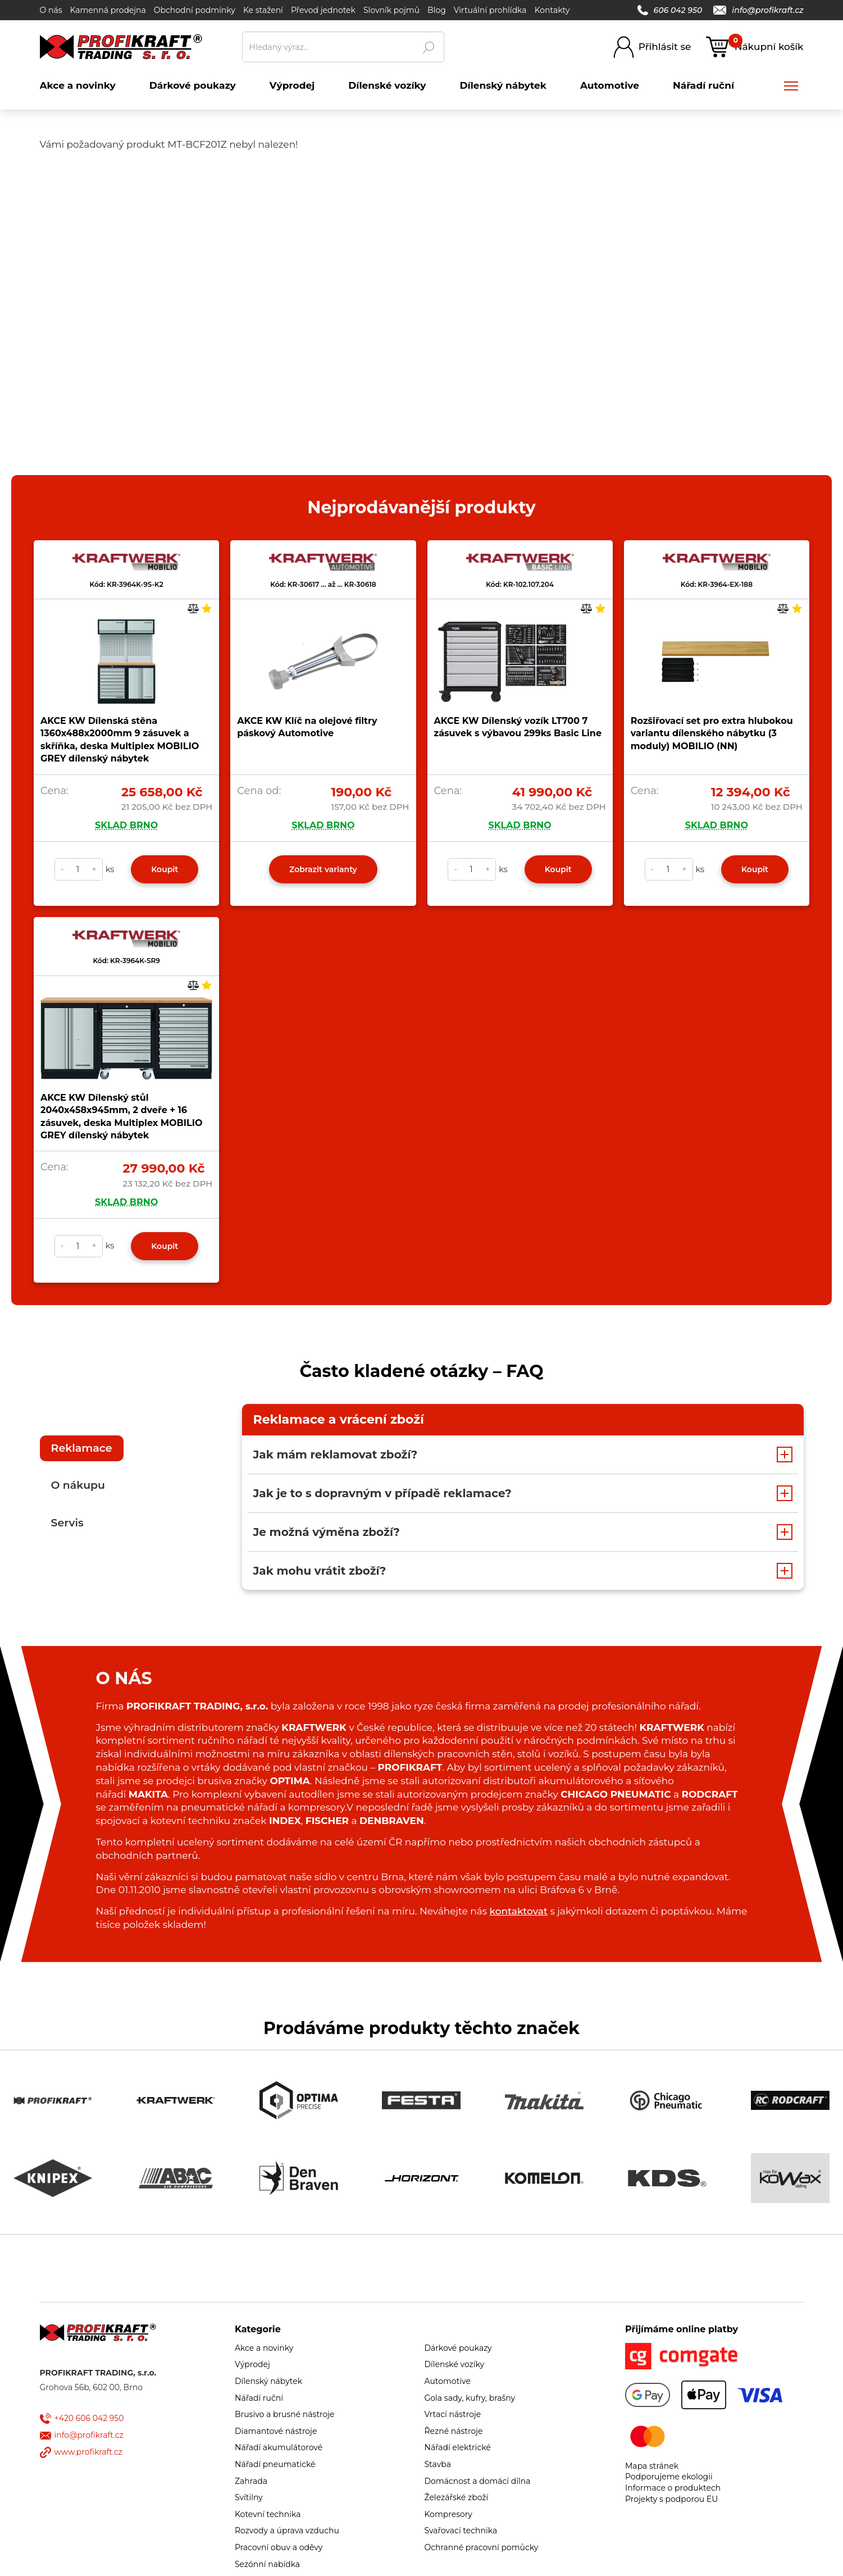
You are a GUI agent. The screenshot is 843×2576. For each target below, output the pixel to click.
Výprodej (252, 2364)
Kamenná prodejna (107, 10)
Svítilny (249, 2497)
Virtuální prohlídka (490, 10)
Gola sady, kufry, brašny (470, 2398)
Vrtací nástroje (453, 2414)
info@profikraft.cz (758, 10)
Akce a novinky (264, 2348)
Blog (436, 10)
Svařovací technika (461, 2530)
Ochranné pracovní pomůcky (482, 2547)
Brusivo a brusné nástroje (285, 2414)
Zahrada (251, 2481)
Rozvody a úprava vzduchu (287, 2530)
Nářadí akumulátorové (278, 2447)
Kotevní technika (267, 2514)
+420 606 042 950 (89, 2418)
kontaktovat (519, 1911)
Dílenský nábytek (268, 2381)
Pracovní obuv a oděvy (278, 2547)
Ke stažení (263, 10)
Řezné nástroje (454, 2431)
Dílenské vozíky (455, 2364)
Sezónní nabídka (267, 2564)
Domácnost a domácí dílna (478, 2481)
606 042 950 (669, 10)
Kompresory (448, 2514)
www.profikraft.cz (88, 2452)
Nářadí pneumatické (275, 2464)
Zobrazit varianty (323, 869)
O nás (51, 10)
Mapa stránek (651, 2466)
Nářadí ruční (259, 2398)
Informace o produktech (673, 2488)
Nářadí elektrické (458, 2447)
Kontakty (552, 10)
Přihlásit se (665, 46)
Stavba (438, 2464)
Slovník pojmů (391, 10)
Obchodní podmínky (194, 10)
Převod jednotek (323, 10)
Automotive (448, 2381)
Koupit (164, 869)
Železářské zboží (457, 2497)
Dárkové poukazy (458, 2348)
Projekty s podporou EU (671, 2499)
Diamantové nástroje (276, 2431)
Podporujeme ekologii (669, 2477)
